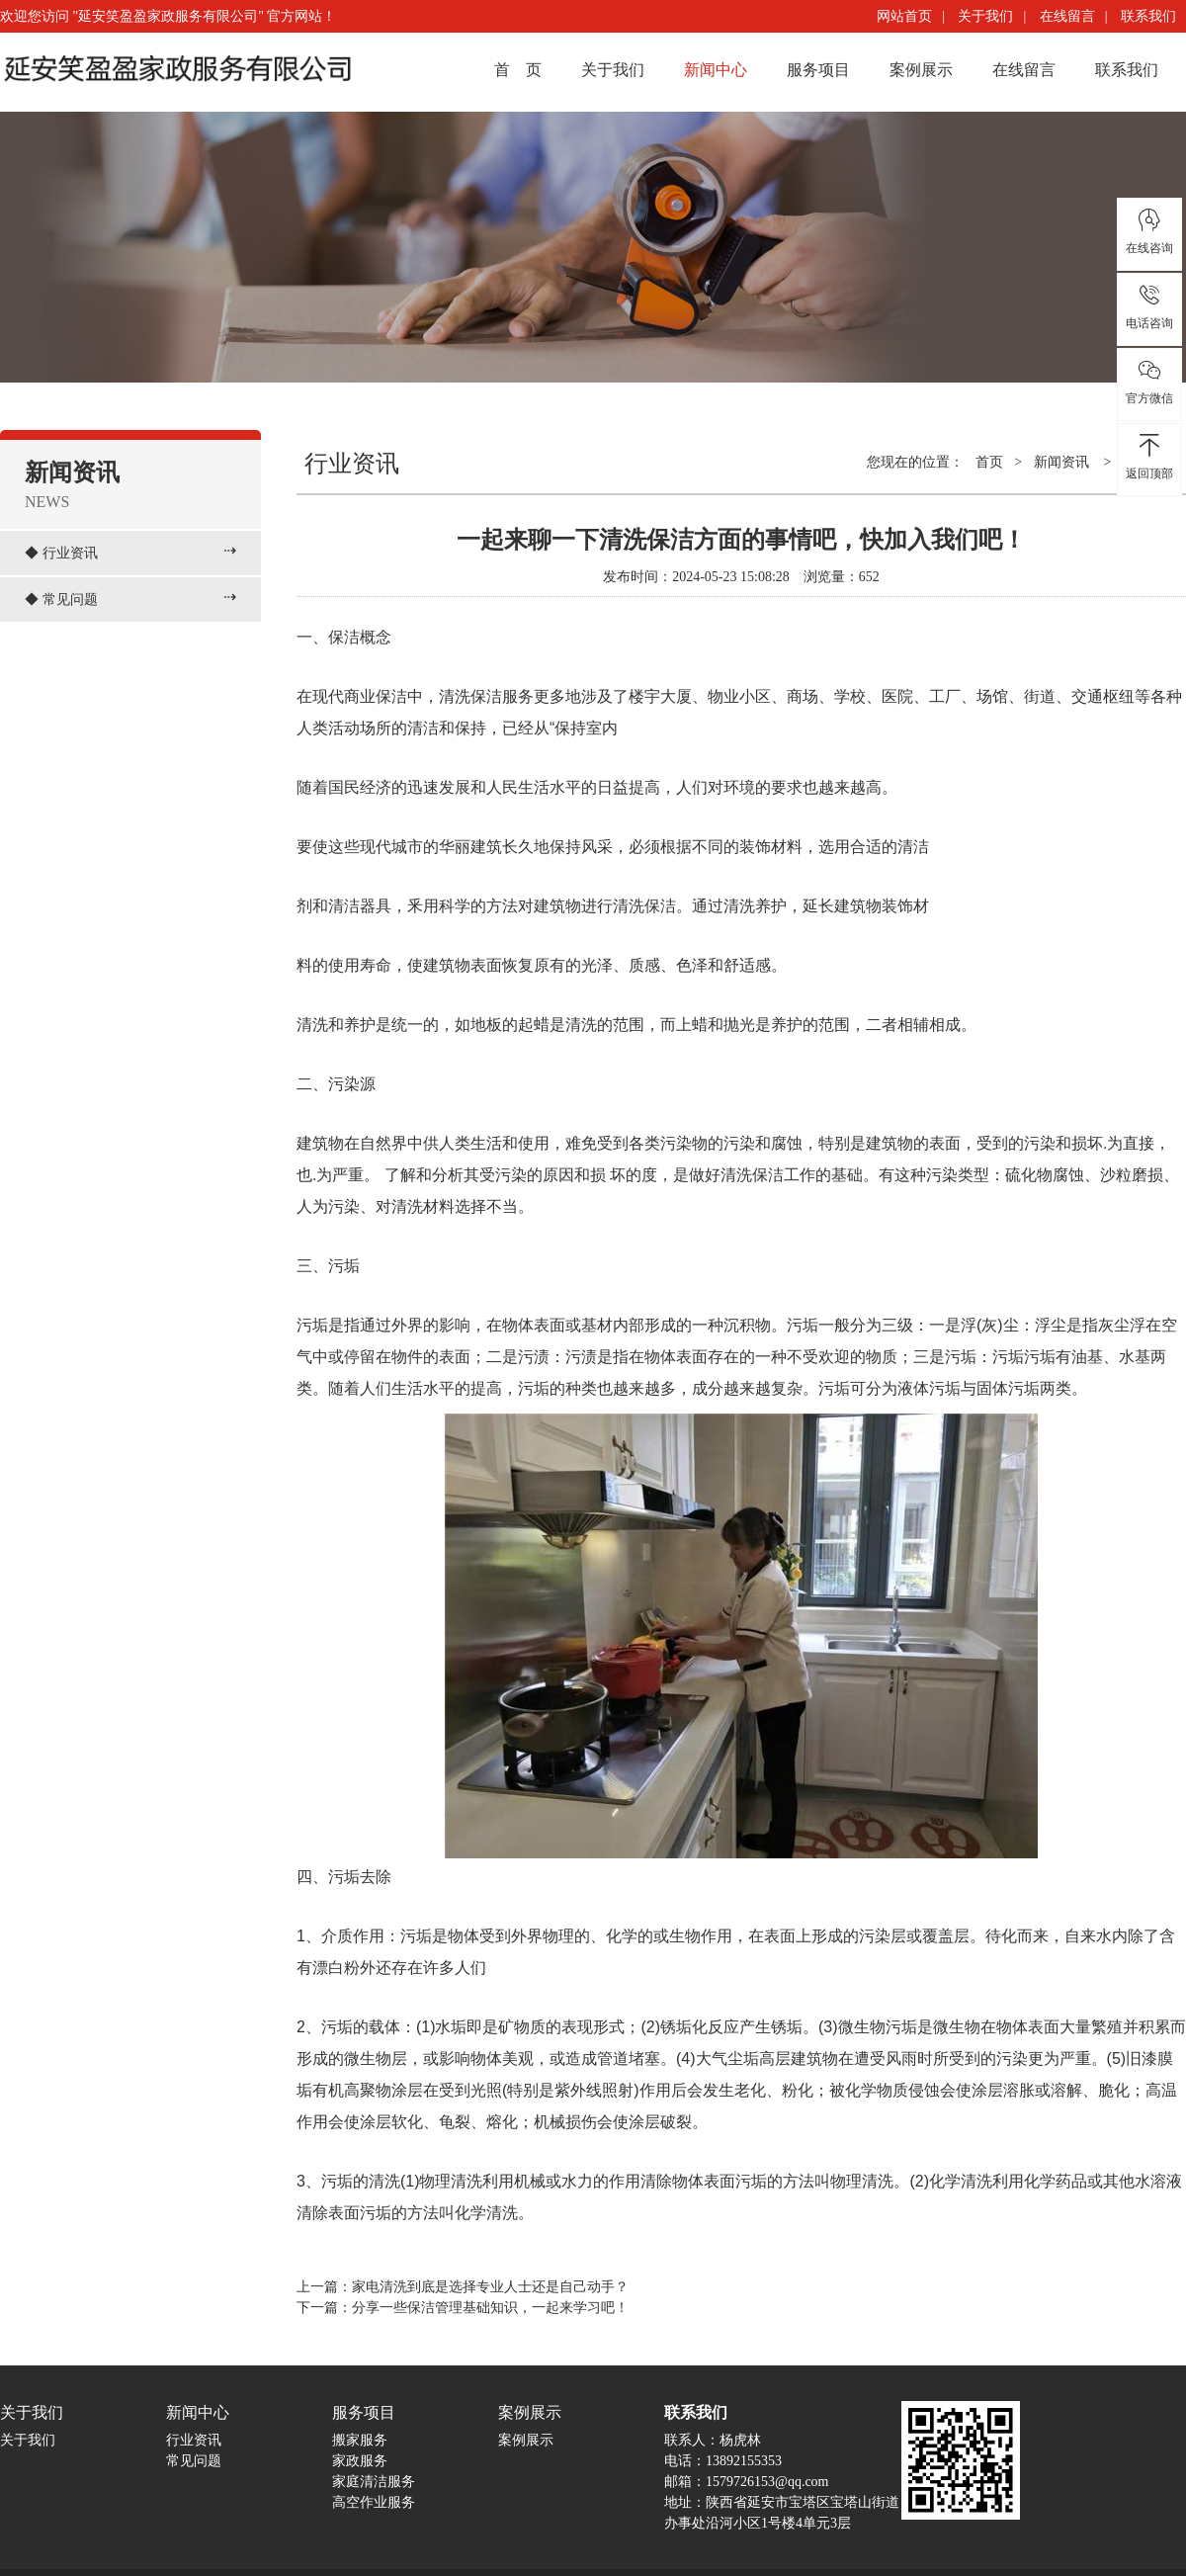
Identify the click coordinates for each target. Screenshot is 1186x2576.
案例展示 (921, 69)
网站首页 (904, 16)
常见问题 (70, 599)
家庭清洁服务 (373, 2481)
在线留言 (1067, 16)
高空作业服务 (373, 2502)
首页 (989, 462)
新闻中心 (715, 69)
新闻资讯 (1061, 462)
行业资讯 (70, 553)
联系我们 (1148, 16)
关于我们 (985, 16)
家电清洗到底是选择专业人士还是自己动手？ (490, 2286)
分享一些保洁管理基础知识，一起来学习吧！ (490, 2307)
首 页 (518, 69)
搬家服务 (359, 2440)
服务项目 (818, 69)
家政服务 (359, 2460)
